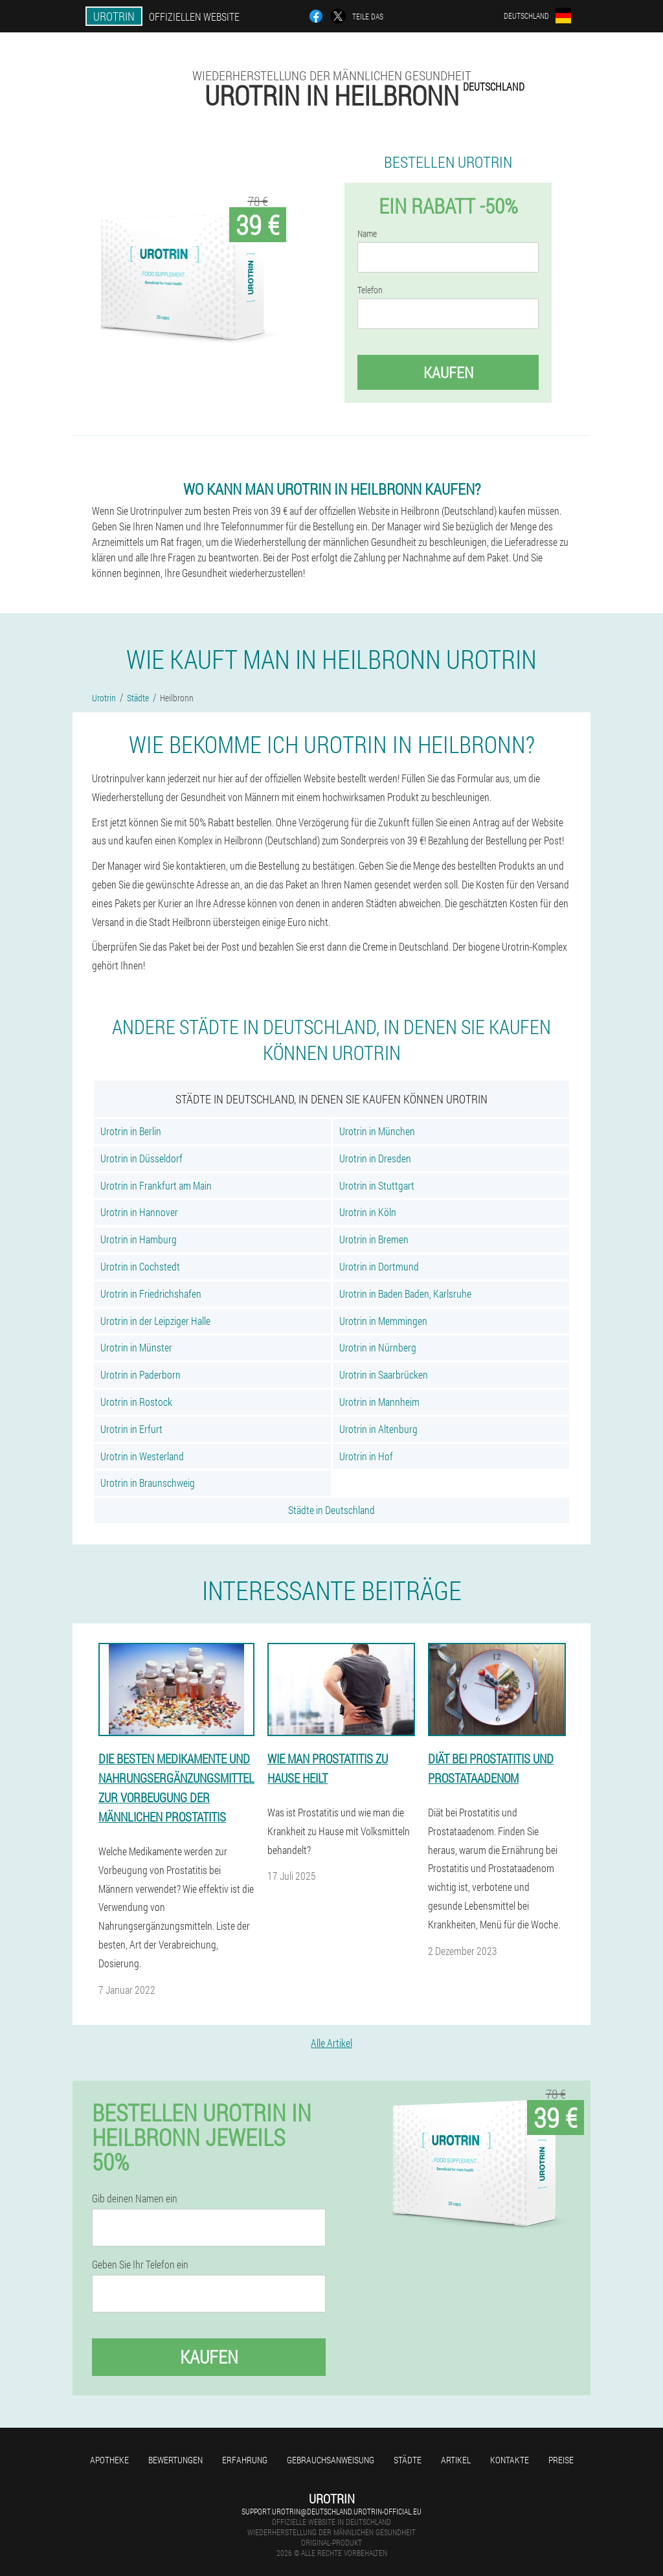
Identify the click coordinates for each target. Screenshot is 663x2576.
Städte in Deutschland (331, 1510)
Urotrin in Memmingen (383, 1321)
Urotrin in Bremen (374, 1239)
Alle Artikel (331, 2043)
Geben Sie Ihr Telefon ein (140, 2264)
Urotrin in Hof (366, 1456)
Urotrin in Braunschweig (147, 1482)
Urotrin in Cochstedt (140, 1266)
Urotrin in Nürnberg (377, 1347)
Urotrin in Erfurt (131, 1429)
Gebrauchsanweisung (330, 2460)
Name (367, 233)
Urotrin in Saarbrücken (383, 1374)
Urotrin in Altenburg (378, 1429)
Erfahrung (244, 2460)
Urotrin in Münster (136, 1347)
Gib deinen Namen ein (134, 2198)
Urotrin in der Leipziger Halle (155, 1321)
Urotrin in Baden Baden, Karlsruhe (405, 1293)
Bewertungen (175, 2460)
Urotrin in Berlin (130, 1131)
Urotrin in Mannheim (379, 1401)
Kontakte (509, 2460)
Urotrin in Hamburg (138, 1239)
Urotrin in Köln (367, 1212)
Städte (407, 2460)
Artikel (456, 2460)
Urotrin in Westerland (142, 1456)
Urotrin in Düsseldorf (141, 1158)
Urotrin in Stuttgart (376, 1185)
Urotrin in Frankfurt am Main (156, 1185)
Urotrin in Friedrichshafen (150, 1293)
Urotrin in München (377, 1131)
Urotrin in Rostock (136, 1401)
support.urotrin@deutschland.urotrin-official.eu (331, 2511)
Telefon (370, 290)
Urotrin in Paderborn (140, 1374)
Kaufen (448, 372)
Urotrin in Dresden (375, 1158)
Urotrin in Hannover (139, 1212)
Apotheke (109, 2460)
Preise (561, 2460)
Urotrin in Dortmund (379, 1266)
